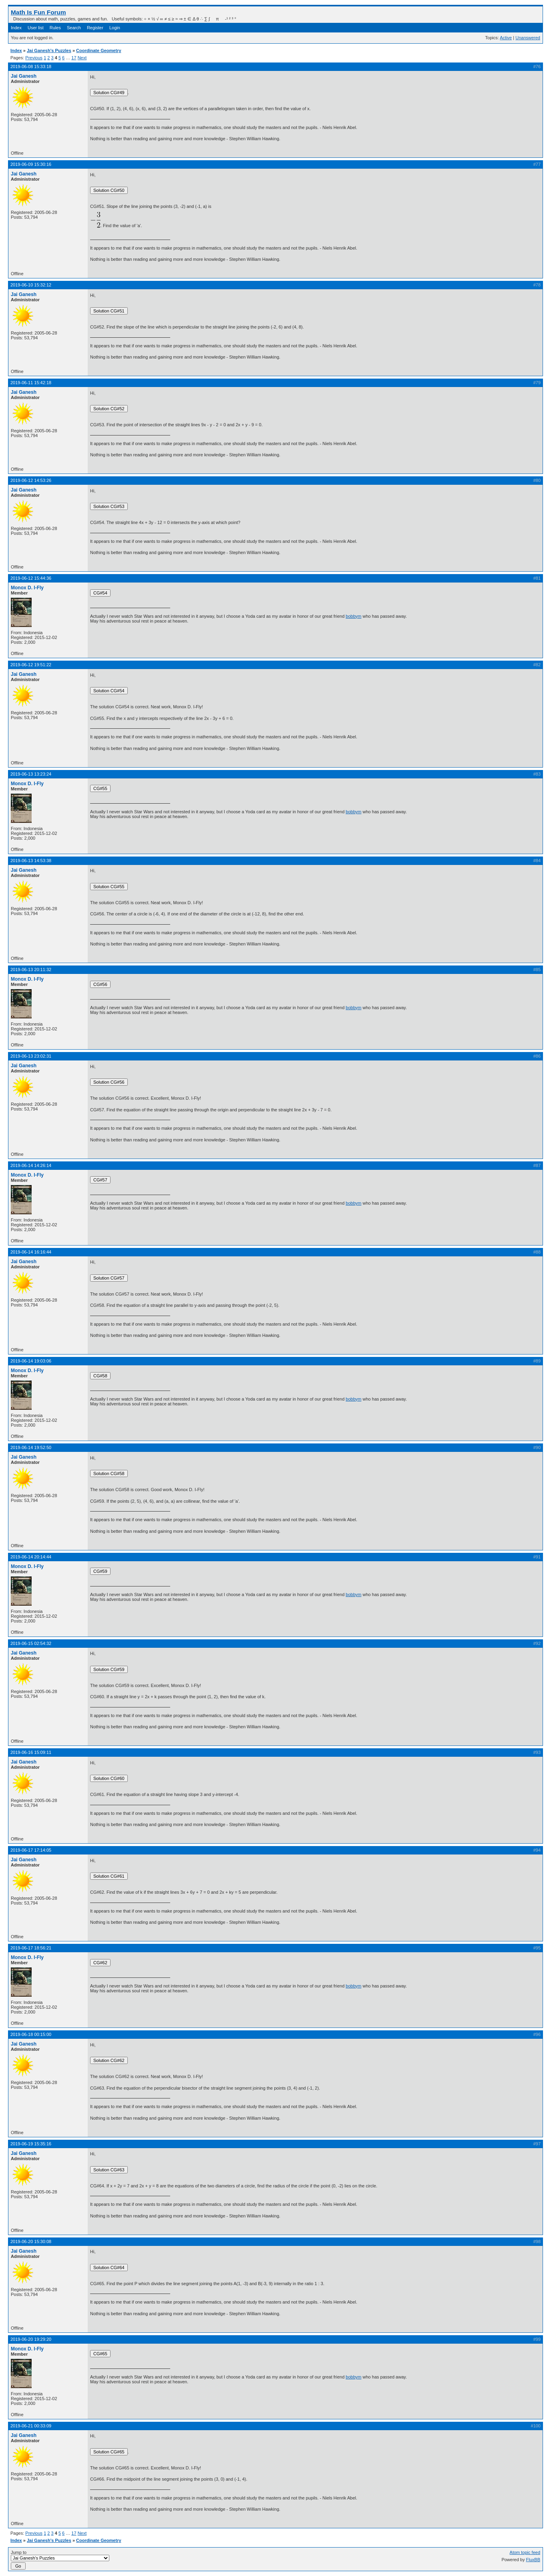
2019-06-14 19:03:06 (30, 1361)
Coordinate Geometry (98, 50)
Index (16, 27)
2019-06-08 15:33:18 (30, 66)
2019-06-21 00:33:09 (30, 2425)
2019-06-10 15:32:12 (30, 284)
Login (114, 27)
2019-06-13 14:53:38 (30, 860)
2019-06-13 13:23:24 (30, 774)
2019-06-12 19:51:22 (30, 664)
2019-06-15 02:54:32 (30, 1643)
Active (506, 37)
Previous (33, 57)
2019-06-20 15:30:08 (30, 2241)
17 (73, 57)
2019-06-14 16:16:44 (30, 1252)
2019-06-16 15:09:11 (30, 1752)
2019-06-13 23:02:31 (30, 1056)
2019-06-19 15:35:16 (30, 2143)
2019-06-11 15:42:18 (30, 382)
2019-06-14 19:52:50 (30, 1447)
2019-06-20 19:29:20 (30, 2339)
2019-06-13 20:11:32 (30, 969)
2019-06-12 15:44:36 (30, 578)
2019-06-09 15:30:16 (30, 164)
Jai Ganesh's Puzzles (49, 50)
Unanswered (527, 37)
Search (74, 27)
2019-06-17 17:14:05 (30, 1850)
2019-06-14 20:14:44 (30, 1556)
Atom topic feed (525, 2552)
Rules (55, 27)
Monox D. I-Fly (27, 588)
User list (36, 27)
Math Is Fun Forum (38, 12)
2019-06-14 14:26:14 (30, 1165)
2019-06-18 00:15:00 (30, 2034)
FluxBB (533, 2559)
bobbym (353, 616)
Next (82, 57)
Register (95, 27)
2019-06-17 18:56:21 (30, 1947)
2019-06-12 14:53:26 (30, 480)
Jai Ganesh (23, 76)
